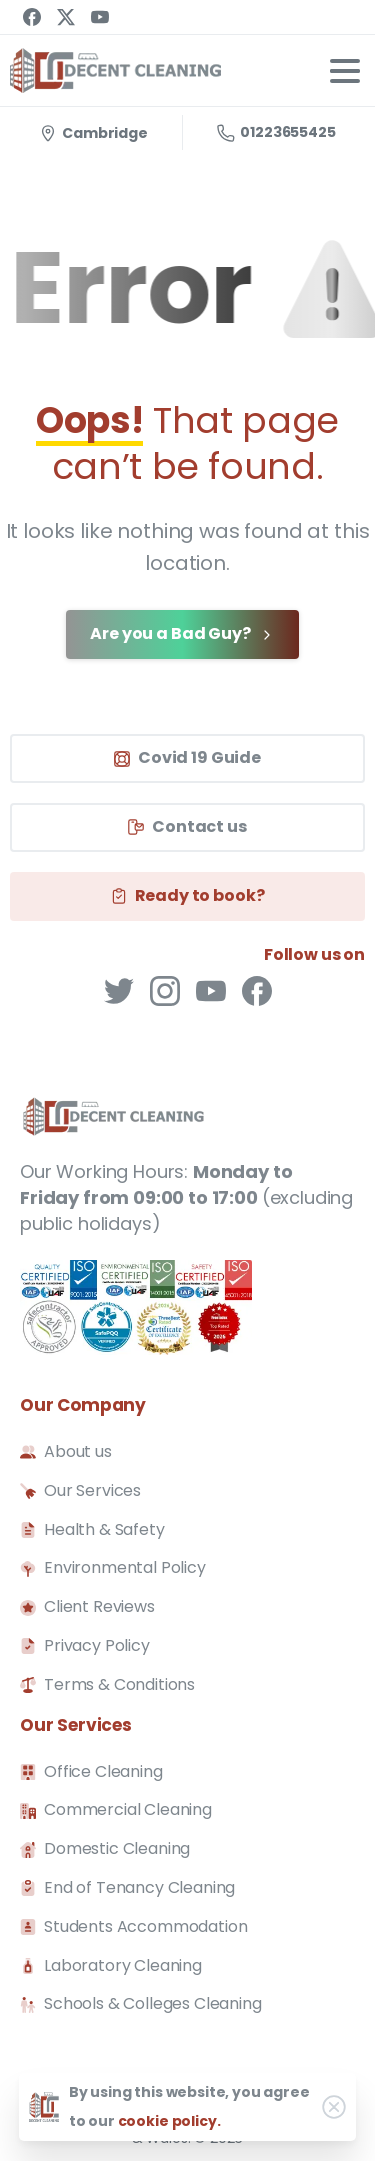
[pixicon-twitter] (119, 990)
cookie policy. (169, 2121)
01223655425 (276, 132)
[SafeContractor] (136, 1307)
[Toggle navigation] (345, 71)
